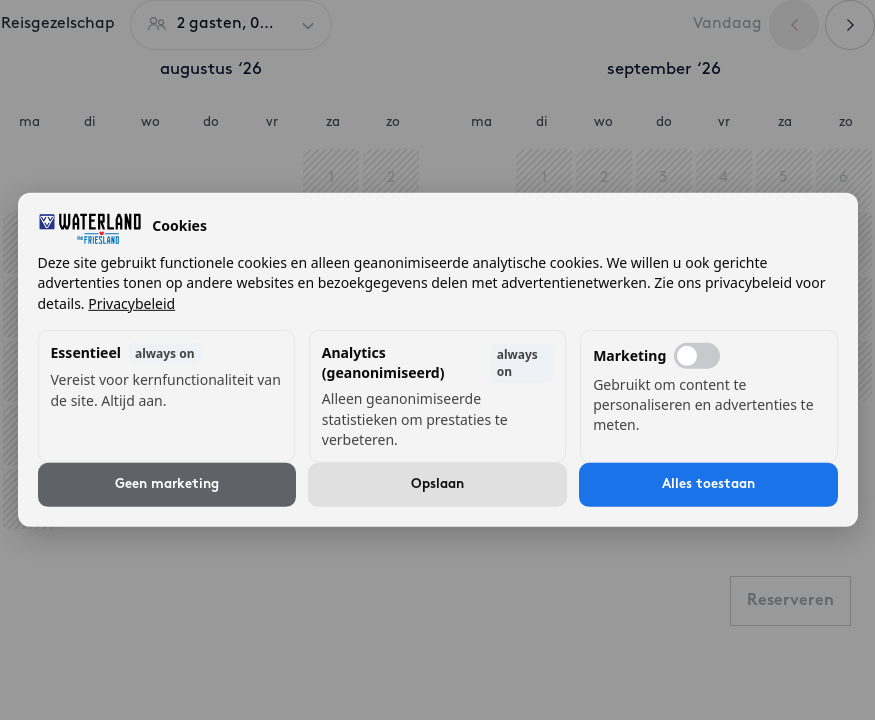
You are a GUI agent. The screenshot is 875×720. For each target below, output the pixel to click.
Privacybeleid (131, 302)
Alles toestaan (708, 484)
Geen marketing (167, 484)
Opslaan (437, 484)
